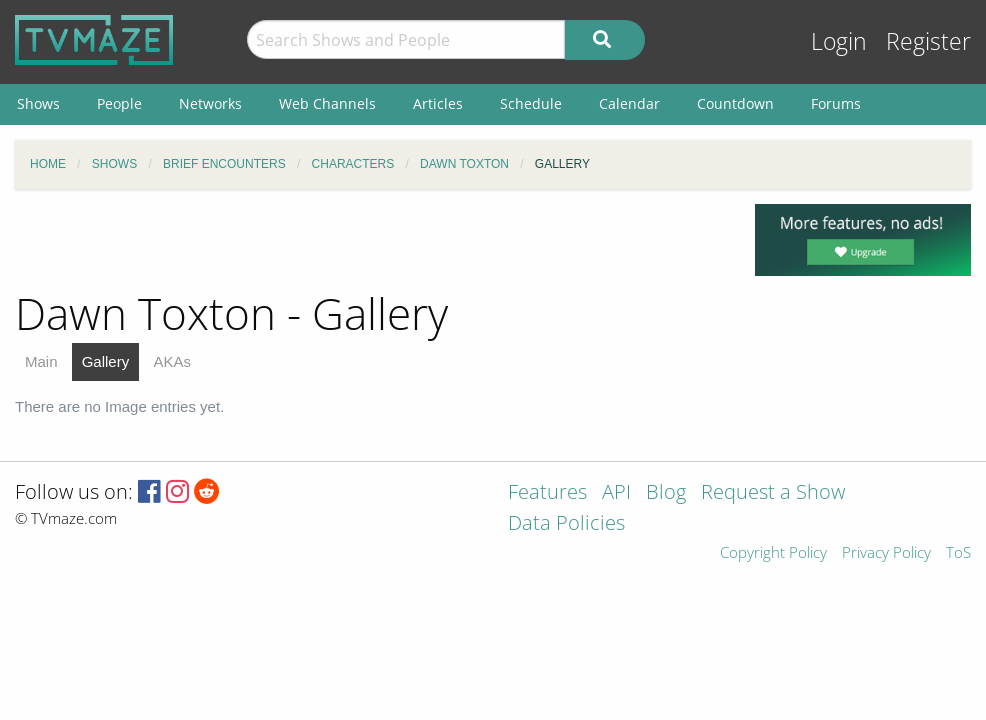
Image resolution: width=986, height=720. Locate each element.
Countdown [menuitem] (735, 103)
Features (547, 493)
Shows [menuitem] (38, 103)
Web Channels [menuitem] (327, 103)
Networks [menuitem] (210, 103)
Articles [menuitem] (438, 103)
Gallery (106, 361)
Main (41, 361)
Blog (666, 493)
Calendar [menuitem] (629, 103)
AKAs (172, 361)
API (616, 493)
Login (839, 41)
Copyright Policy (773, 553)
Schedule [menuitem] (531, 103)
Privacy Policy (886, 553)
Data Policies (566, 524)
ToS (958, 553)
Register (928, 41)
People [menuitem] (119, 103)
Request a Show (773, 493)
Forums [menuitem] (836, 103)
